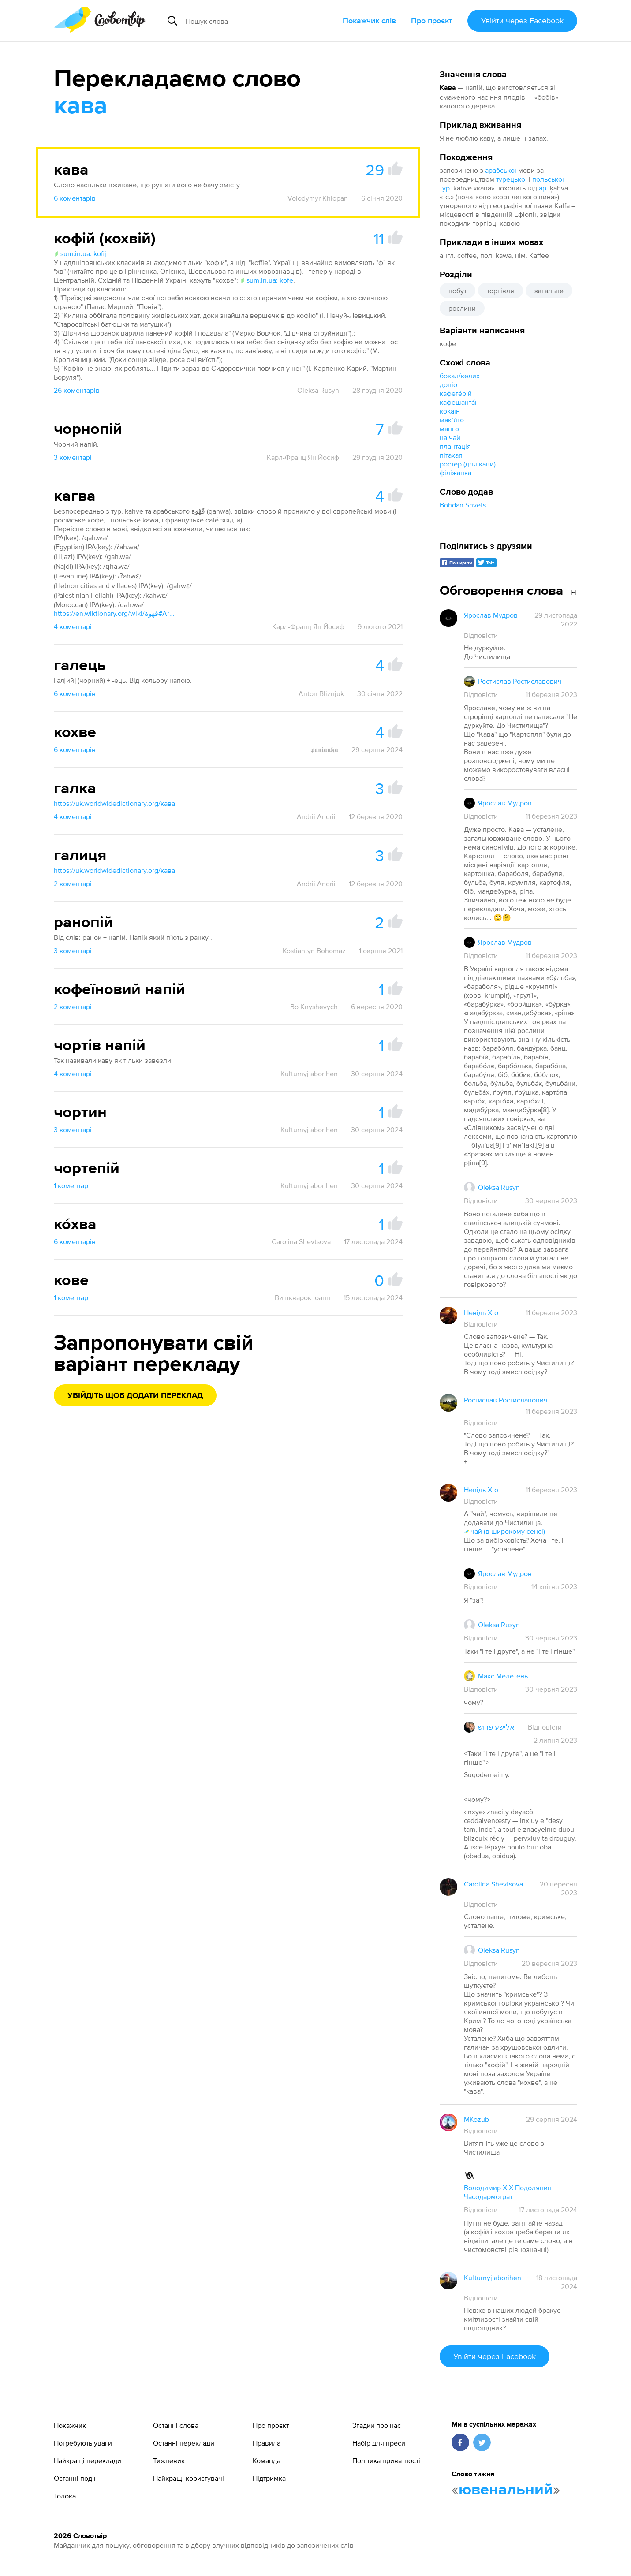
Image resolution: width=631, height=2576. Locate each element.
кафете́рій (456, 393)
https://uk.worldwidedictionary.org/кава (114, 803)
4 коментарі (73, 626)
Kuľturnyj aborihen (309, 1073)
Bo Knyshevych (314, 1006)
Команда (266, 2460)
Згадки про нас (376, 2425)
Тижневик (169, 2460)
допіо (448, 384)
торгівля (500, 291)
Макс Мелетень (503, 1676)
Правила (266, 2443)
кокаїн (450, 411)
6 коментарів (75, 198)
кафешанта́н (459, 402)
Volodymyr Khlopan (317, 198)
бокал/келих (460, 376)
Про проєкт (431, 20)
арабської (500, 170)
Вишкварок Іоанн (302, 1297)
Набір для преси (378, 2443)
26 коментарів (77, 390)
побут (457, 291)
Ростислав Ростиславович (520, 681)
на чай (450, 437)
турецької (511, 179)
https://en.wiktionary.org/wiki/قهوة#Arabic (115, 613)
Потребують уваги (83, 2443)
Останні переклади (183, 2443)
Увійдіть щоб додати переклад (135, 1396)
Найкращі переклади (87, 2460)
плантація (455, 446)
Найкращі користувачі (188, 2478)
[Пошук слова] (252, 21)
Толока (65, 2496)
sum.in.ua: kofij (80, 253)
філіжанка (455, 473)
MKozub (476, 2119)
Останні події (75, 2478)
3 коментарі (73, 457)
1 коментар (71, 1185)
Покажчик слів (369, 20)
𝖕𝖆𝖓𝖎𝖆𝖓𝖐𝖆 (324, 749)
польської (548, 179)
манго (449, 428)
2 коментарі (73, 883)
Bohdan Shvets (463, 505)
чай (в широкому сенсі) (504, 1531)
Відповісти (481, 635)
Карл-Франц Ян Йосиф (303, 457)
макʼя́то (452, 420)
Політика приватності (386, 2460)
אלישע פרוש (496, 1727)
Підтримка (269, 2478)
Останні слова (175, 2425)
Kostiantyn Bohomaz (314, 950)
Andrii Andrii (316, 816)
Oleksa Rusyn (318, 390)
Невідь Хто (481, 1312)
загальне (549, 291)
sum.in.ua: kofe (266, 280)
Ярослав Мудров (491, 615)
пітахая (451, 455)
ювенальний (506, 2490)
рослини (462, 308)
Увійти (522, 20)
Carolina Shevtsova (301, 1241)
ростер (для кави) (468, 464)
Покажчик (70, 2425)
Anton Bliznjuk (321, 693)
